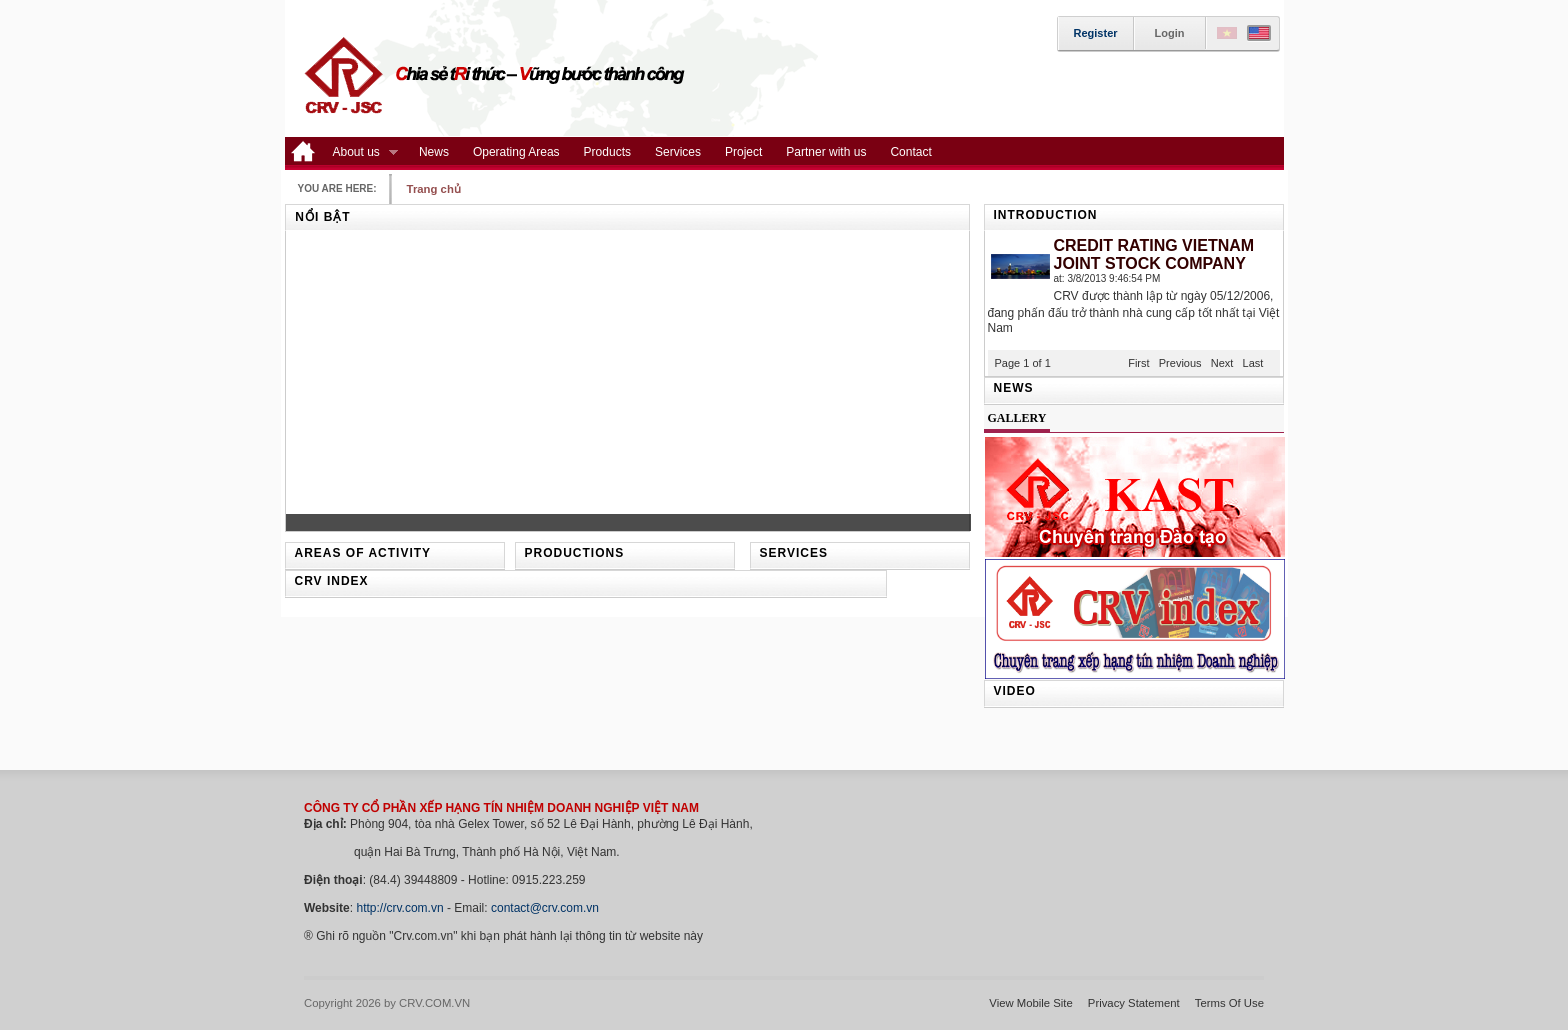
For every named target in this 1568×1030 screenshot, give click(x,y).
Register (1096, 33)
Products (607, 152)
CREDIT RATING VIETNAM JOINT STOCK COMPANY (1154, 254)
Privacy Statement (1134, 1003)
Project (743, 152)
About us (359, 152)
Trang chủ (434, 189)
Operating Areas (516, 152)
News (434, 152)
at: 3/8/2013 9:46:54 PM (1107, 278)
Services (678, 152)
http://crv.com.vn (399, 908)
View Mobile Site (1031, 1003)
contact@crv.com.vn (545, 908)
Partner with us (826, 152)
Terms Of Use (1229, 1003)
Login (1170, 33)
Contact (910, 152)
